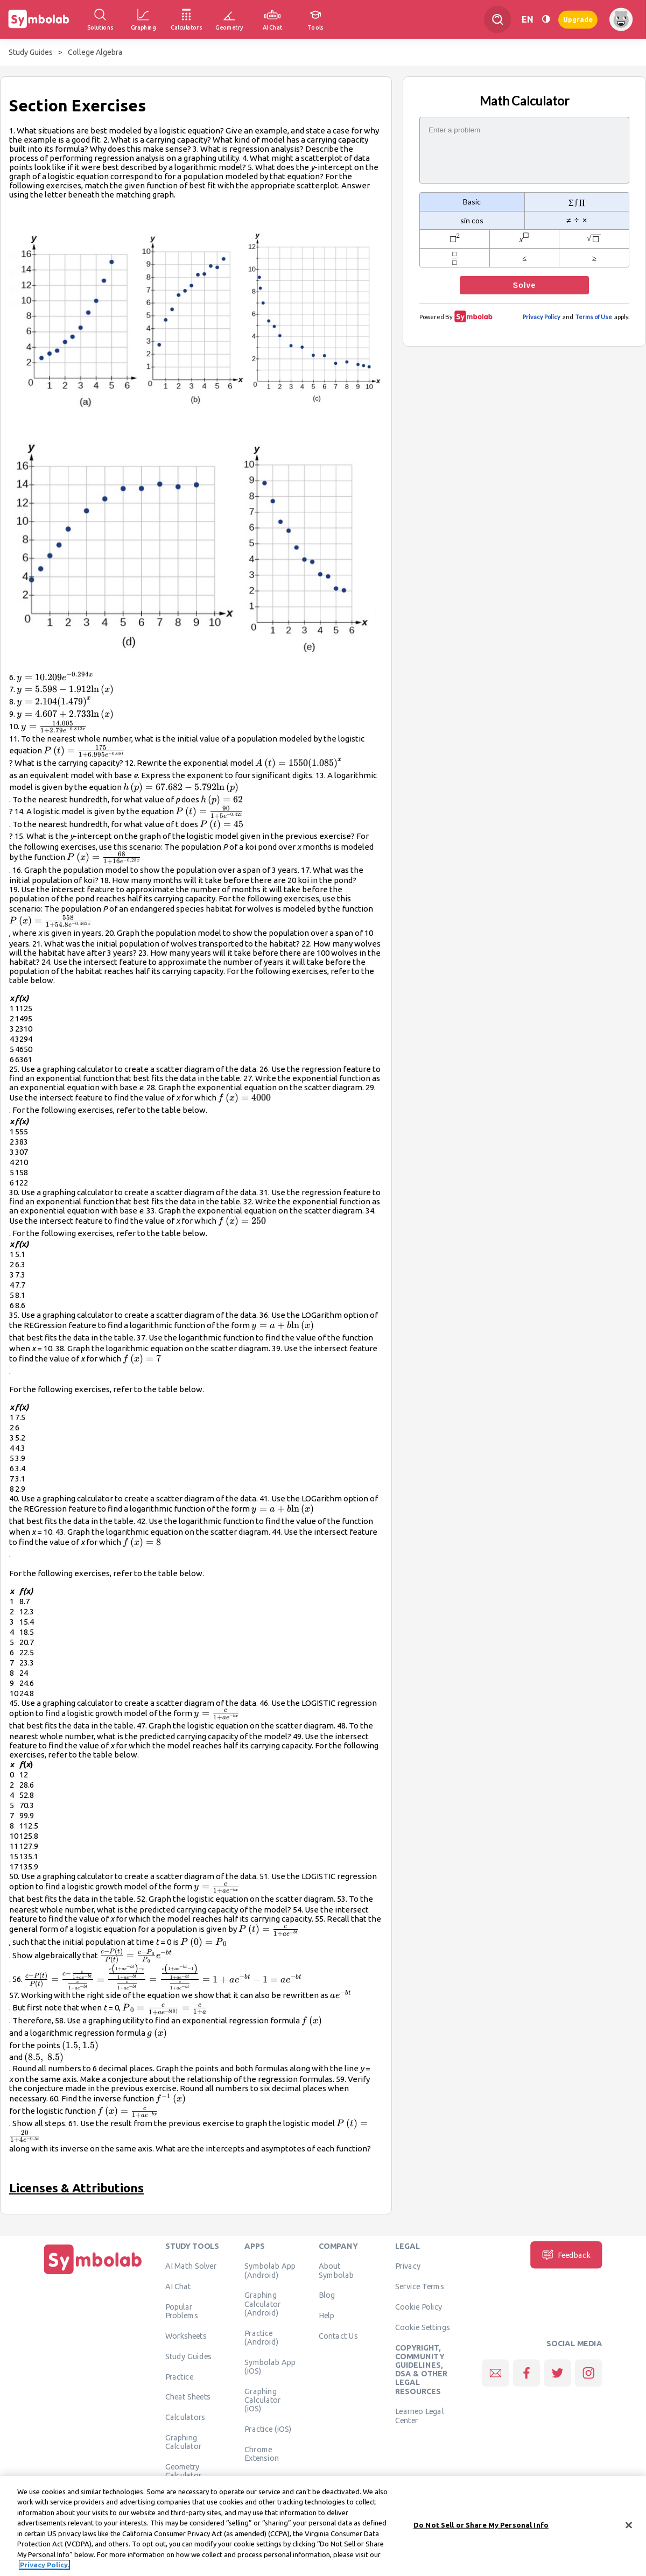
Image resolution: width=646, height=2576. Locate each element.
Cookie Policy (418, 2306)
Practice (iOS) (267, 2428)
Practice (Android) (261, 2337)
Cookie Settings (422, 2327)
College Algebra (95, 52)
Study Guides (31, 52)
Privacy (407, 2266)
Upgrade (578, 19)
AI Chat (178, 2286)
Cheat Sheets (188, 2396)
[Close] (629, 2527)
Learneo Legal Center (419, 2415)
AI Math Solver (190, 2266)
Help (326, 2315)
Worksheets (186, 2335)
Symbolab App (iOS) (270, 2366)
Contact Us (338, 2335)
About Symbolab (336, 2270)
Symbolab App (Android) (270, 2270)
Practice (179, 2376)
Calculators (185, 2417)
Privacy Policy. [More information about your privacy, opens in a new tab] (44, 2567)
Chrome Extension (261, 2453)
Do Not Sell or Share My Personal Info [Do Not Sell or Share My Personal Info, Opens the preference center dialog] (481, 2526)
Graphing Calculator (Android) (262, 2304)
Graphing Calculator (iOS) (262, 2400)
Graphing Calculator (183, 2441)
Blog (327, 2295)
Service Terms (419, 2286)
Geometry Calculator (183, 2470)
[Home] (93, 2274)
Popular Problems (181, 2310)
